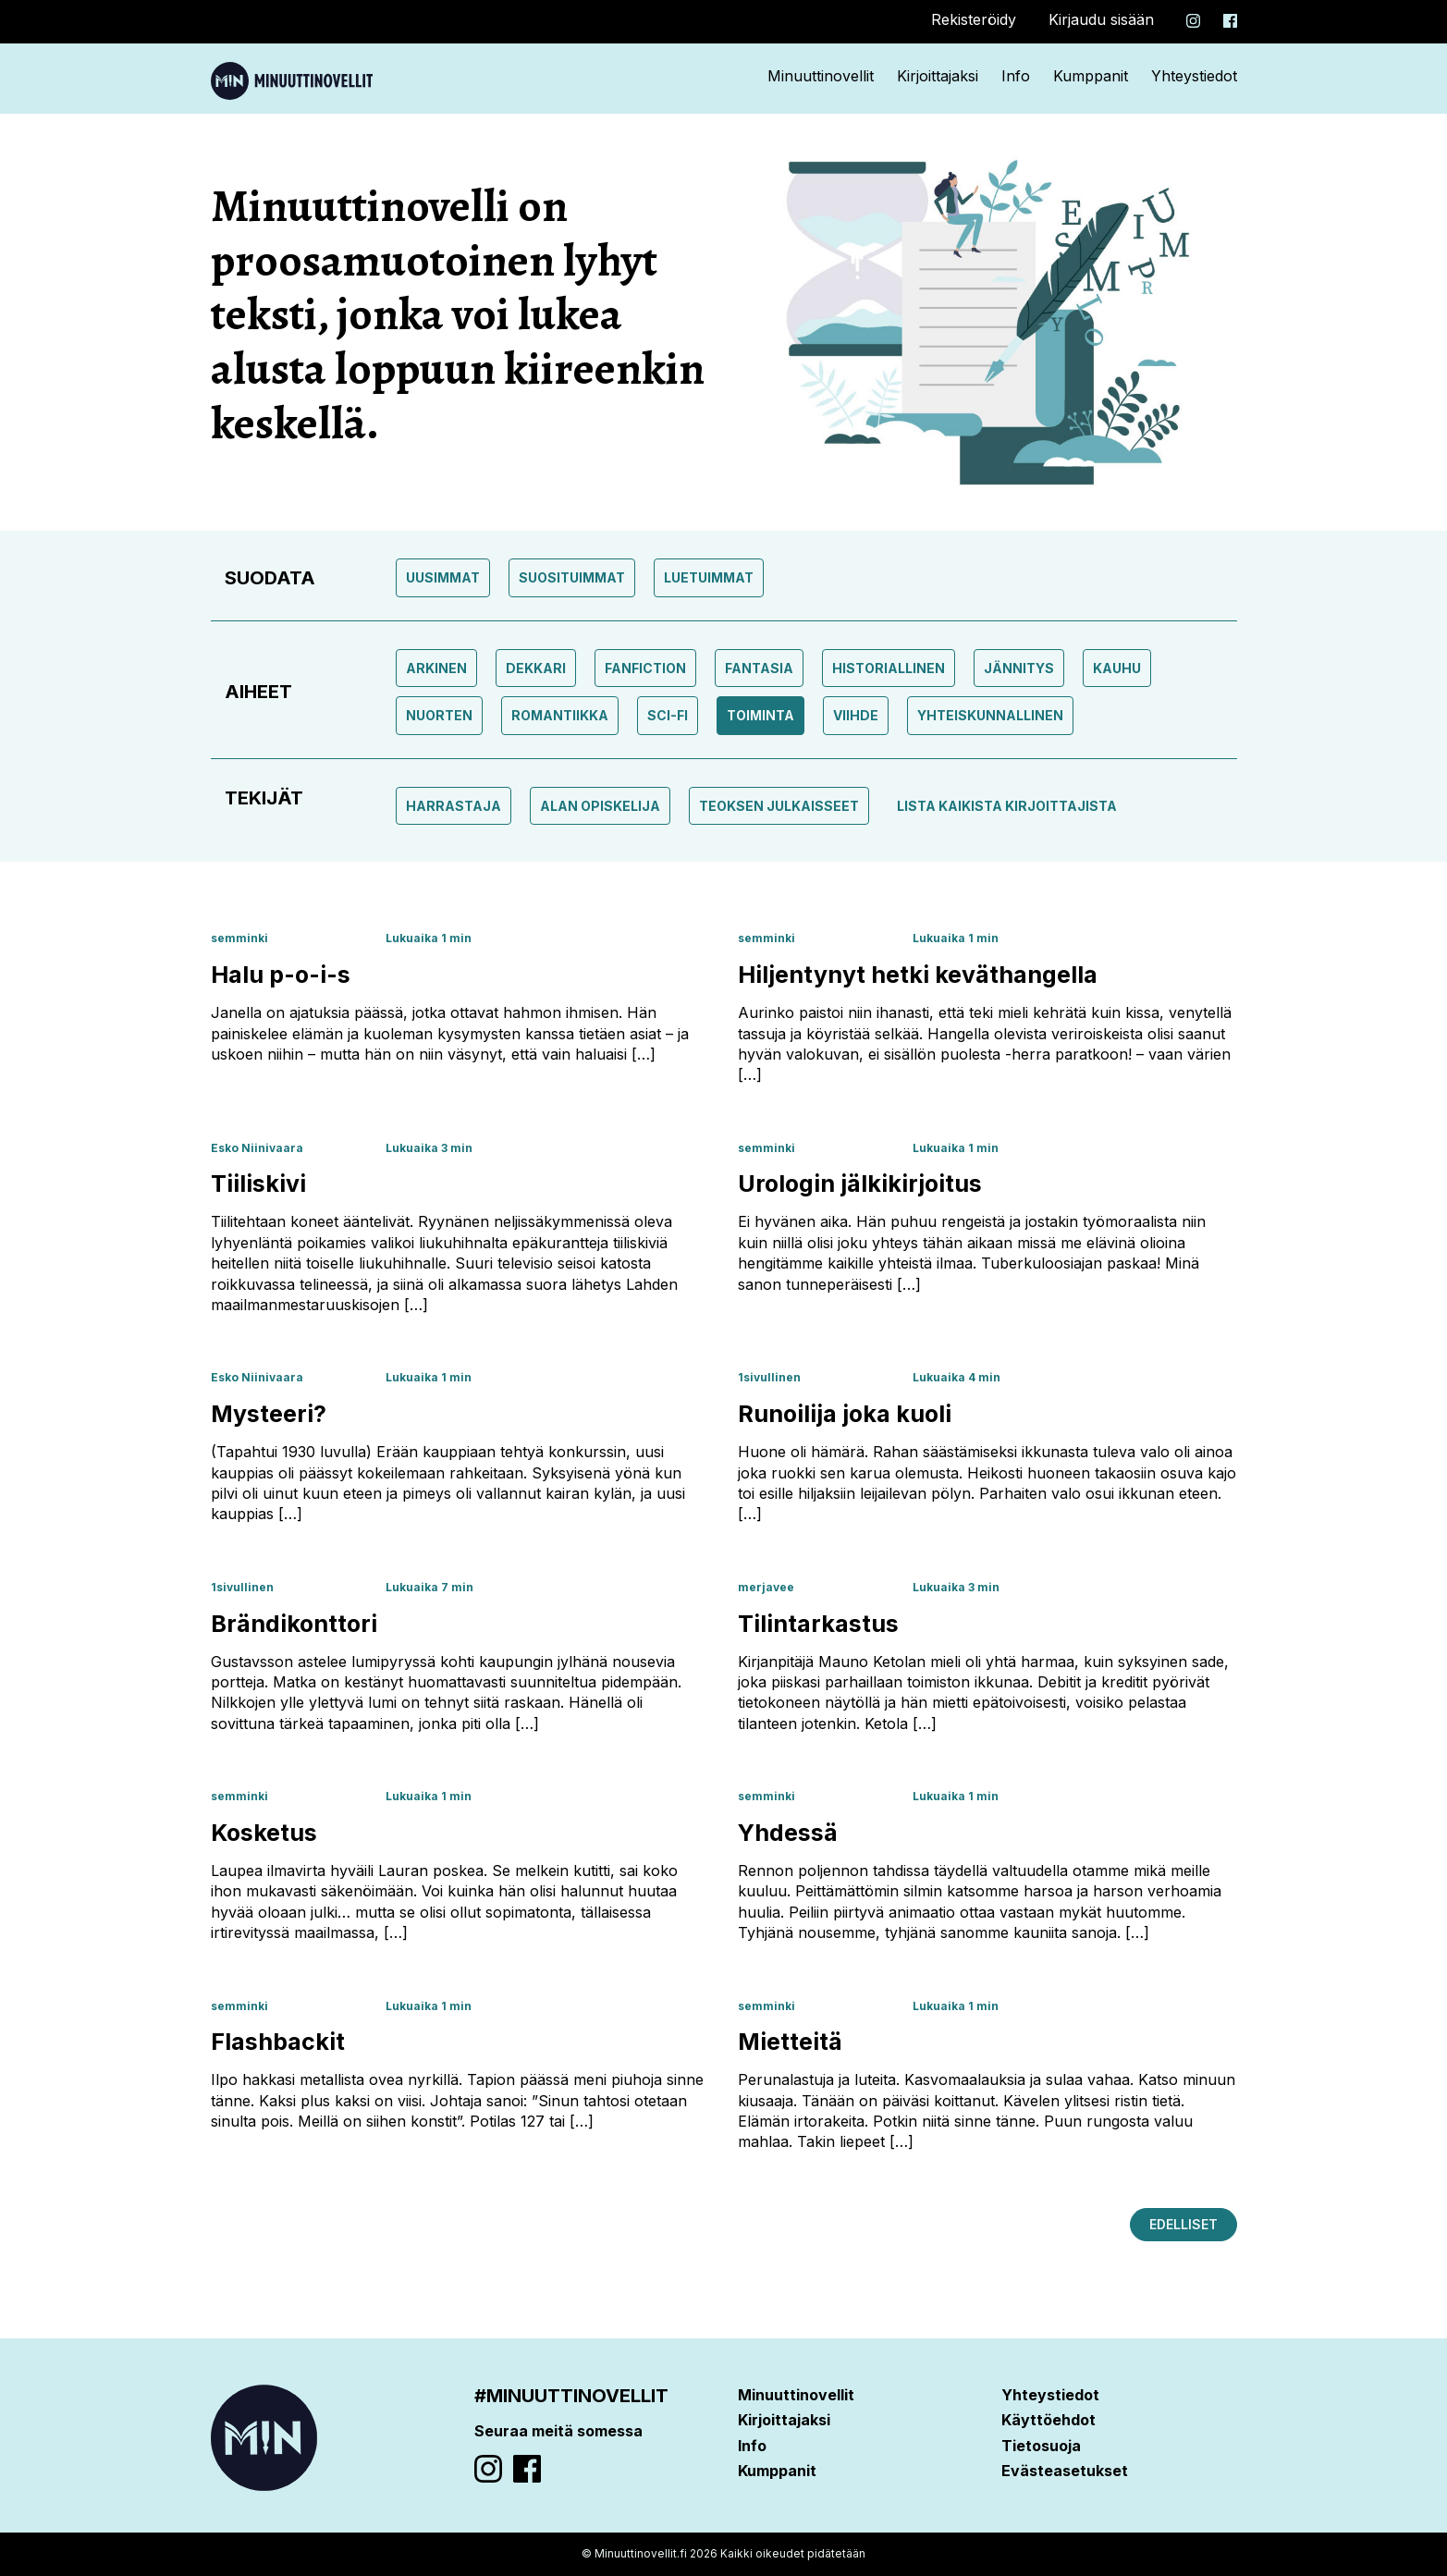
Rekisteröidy (973, 19)
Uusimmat (443, 577)
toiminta (760, 715)
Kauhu (1117, 668)
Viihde (855, 715)
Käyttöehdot (1048, 2419)
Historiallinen (888, 668)
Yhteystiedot (1194, 76)
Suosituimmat (572, 577)
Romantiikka (559, 715)
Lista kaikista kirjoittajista (1007, 806)
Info (1015, 76)
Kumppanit (1090, 76)
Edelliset (1183, 2224)
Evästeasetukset (1064, 2470)
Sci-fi (667, 715)
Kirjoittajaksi (937, 76)
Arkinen (436, 668)
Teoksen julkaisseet (779, 806)
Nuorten (439, 715)
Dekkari (536, 668)
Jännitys (1019, 668)
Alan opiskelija (600, 806)
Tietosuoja (1041, 2445)
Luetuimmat (709, 577)
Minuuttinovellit (820, 76)
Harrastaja (453, 806)
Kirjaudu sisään (1101, 19)
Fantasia (759, 668)
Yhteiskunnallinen (990, 715)
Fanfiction (645, 668)
